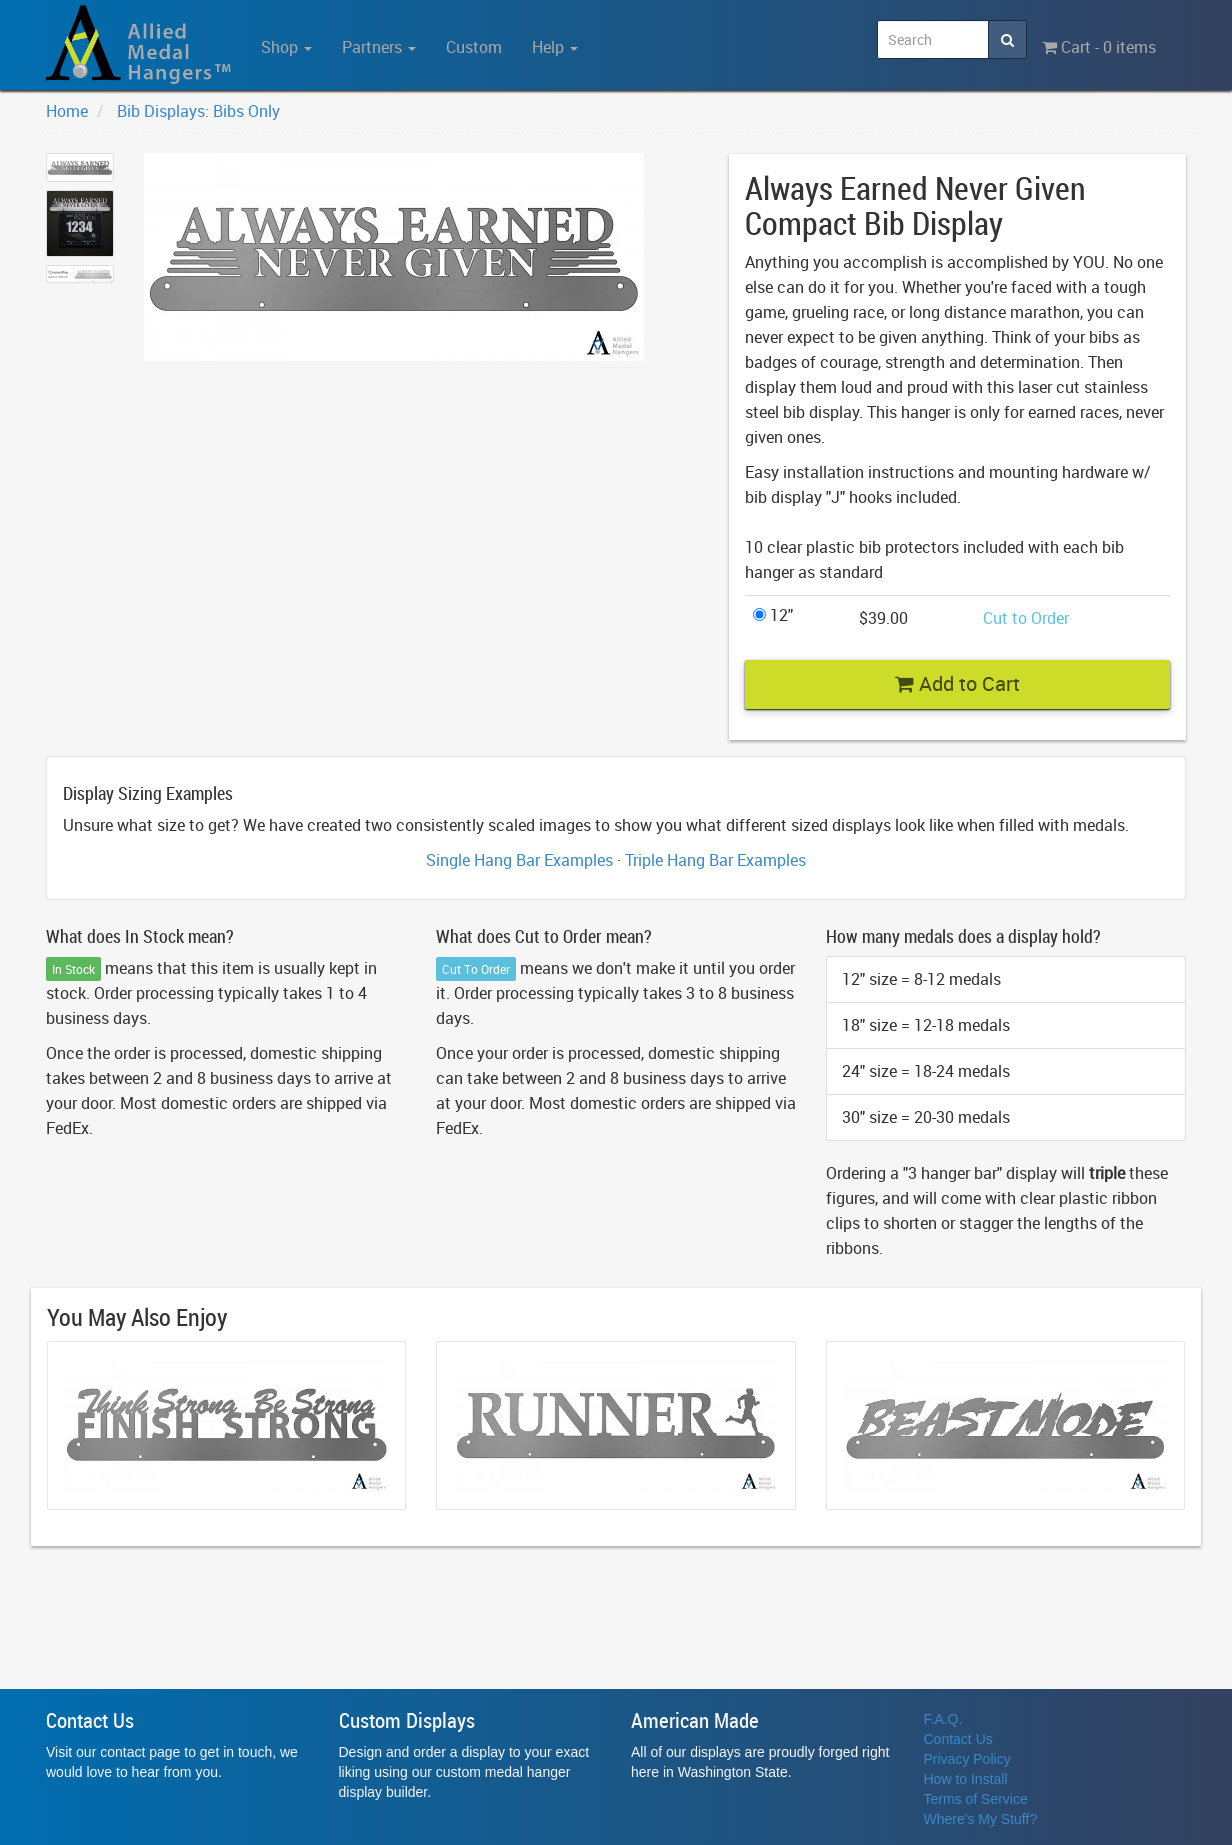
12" (773, 615)
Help (555, 47)
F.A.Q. (943, 1719)
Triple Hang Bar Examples (715, 860)
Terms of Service (976, 1799)
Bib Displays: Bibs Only (198, 111)
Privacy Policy (967, 1759)
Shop (286, 47)
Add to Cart (957, 683)
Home (67, 111)
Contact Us (958, 1739)
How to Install (966, 1779)
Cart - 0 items (1099, 47)
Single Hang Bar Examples (519, 860)
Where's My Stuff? (981, 1819)
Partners (379, 47)
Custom (474, 47)
